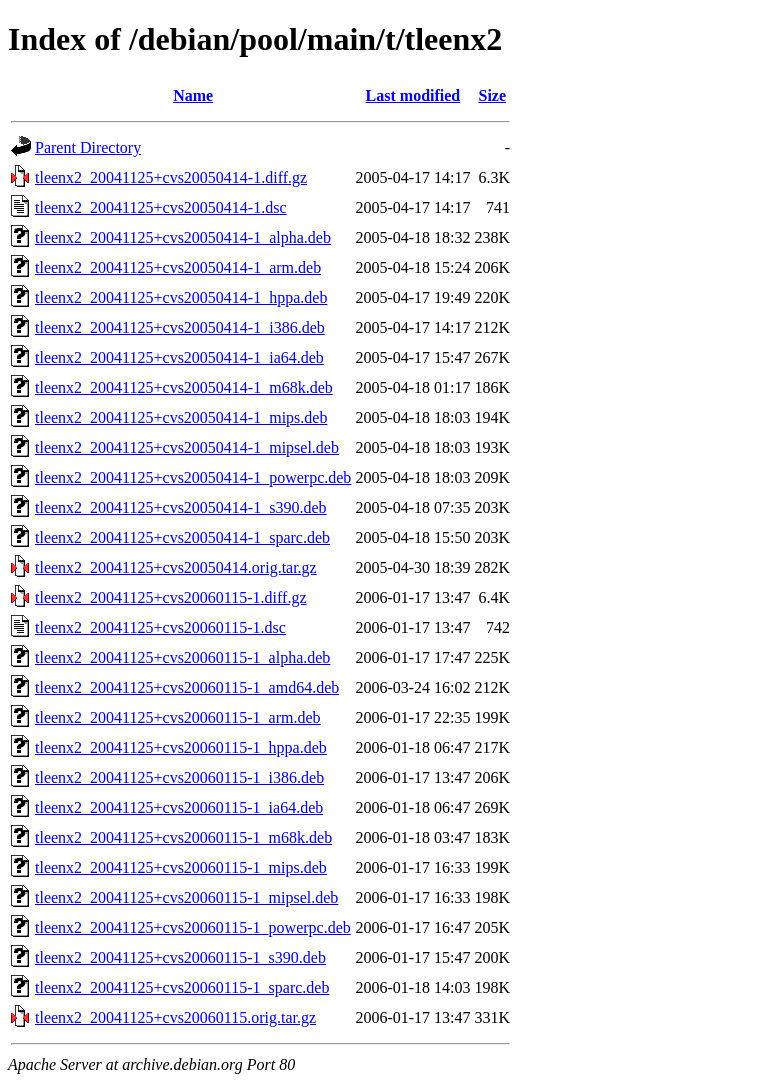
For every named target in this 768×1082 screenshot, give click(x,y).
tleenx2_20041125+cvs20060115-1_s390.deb (180, 957)
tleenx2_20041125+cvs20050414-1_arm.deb (178, 267)
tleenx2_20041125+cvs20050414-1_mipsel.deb (187, 447)
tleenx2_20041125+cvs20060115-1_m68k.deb (183, 837)
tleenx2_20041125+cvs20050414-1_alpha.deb (183, 237)
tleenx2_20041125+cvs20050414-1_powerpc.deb (193, 477)
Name (193, 95)
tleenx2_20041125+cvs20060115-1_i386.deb (179, 777)
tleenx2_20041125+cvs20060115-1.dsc (160, 627)
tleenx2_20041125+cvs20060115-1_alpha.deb (182, 657)
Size (492, 95)
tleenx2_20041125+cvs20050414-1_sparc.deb (182, 537)
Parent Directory (88, 147)
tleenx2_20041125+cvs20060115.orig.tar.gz (175, 1017)
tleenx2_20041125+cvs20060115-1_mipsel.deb (186, 897)
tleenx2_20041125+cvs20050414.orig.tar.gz (176, 567)
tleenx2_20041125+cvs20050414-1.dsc (161, 207)
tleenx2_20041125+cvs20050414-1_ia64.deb (179, 357)
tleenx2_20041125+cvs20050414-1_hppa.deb (181, 297)
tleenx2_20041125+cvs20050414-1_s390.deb (181, 507)
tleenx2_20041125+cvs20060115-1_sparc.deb (182, 987)
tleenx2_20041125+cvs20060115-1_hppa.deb (181, 747)
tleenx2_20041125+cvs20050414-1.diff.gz (171, 177)
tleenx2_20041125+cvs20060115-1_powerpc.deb (193, 927)
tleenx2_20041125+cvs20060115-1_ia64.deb (179, 807)
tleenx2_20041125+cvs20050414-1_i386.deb (180, 327)
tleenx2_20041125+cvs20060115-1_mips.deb (181, 867)
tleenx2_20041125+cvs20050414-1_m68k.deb (184, 387)
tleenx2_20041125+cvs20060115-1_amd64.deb (187, 687)
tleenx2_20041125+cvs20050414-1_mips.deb (181, 417)
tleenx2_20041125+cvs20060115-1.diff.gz (171, 597)
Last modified (413, 95)
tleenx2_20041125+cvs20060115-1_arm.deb (178, 717)
